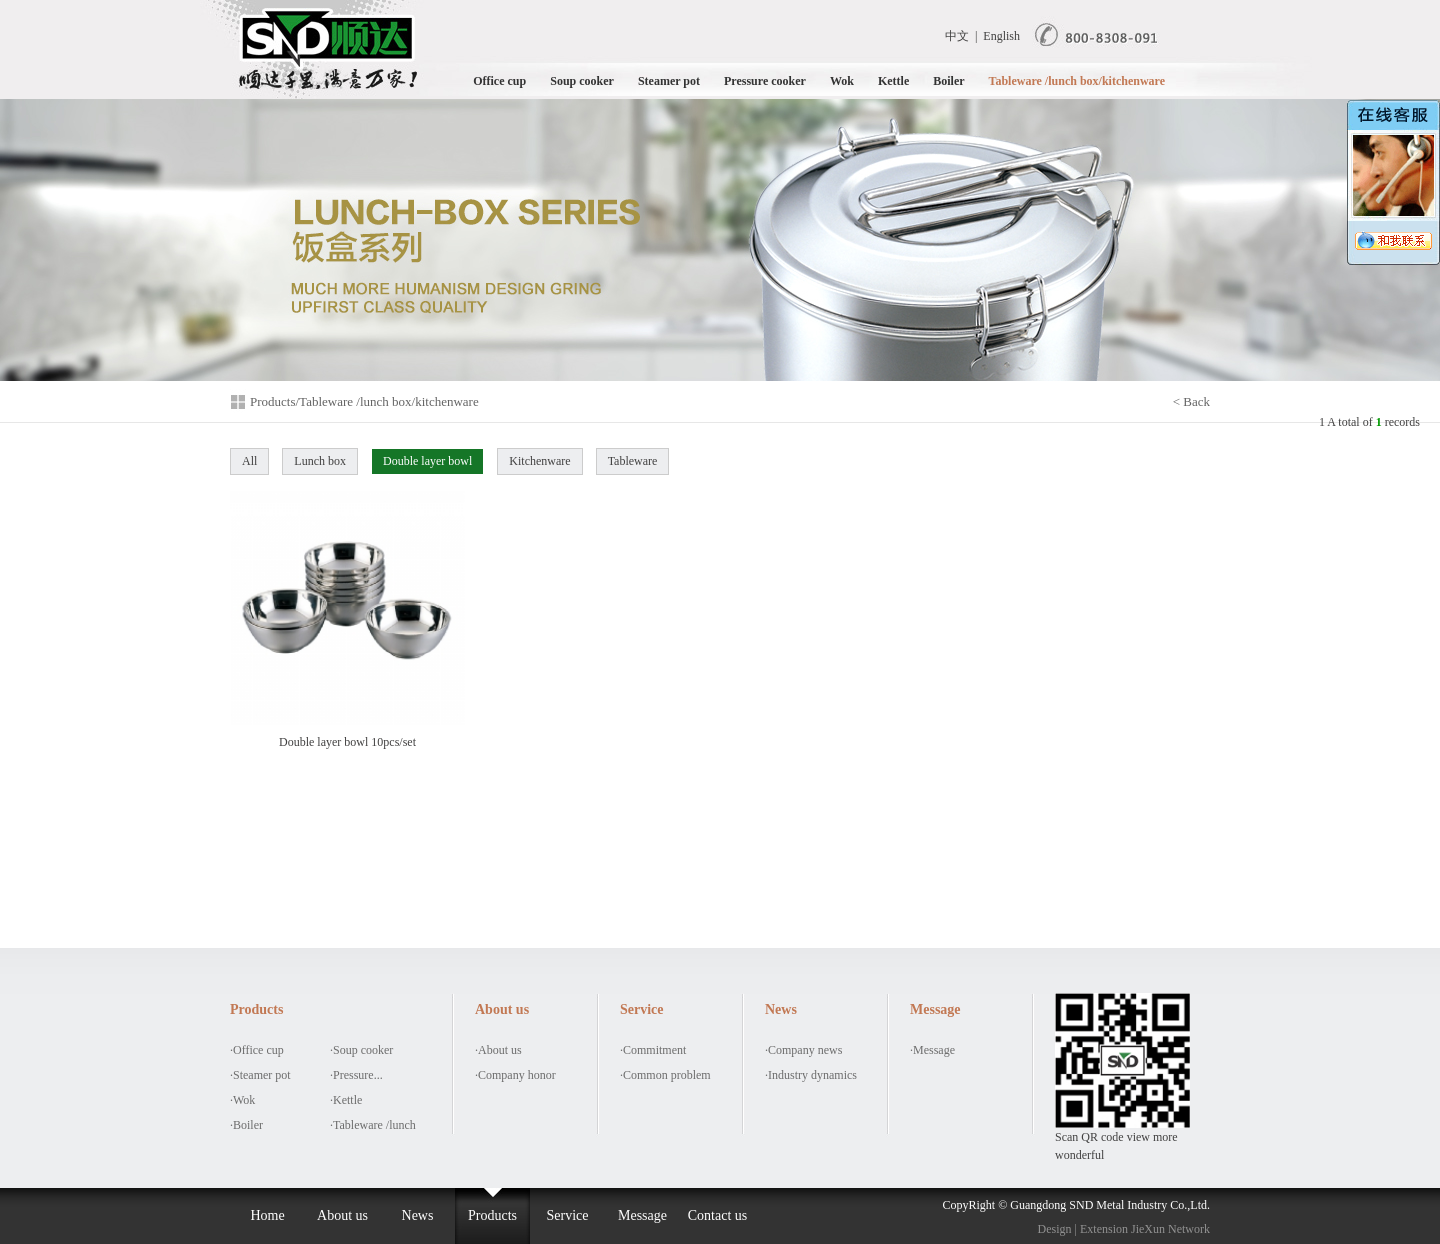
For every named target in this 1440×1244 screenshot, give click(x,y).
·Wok (242, 1100)
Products (492, 1215)
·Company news (803, 1050)
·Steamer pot (260, 1075)
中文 (957, 36)
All (249, 461)
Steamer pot (669, 81)
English (1001, 36)
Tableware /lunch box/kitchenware (1077, 81)
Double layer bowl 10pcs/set (347, 619)
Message (642, 1215)
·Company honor (515, 1075)
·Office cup (257, 1050)
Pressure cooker (765, 81)
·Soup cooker (361, 1050)
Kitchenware (539, 461)
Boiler (948, 81)
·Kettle (346, 1100)
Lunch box (320, 461)
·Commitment (653, 1050)
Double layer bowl (427, 461)
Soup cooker (582, 81)
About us (342, 1215)
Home (267, 1215)
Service (568, 1215)
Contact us (718, 1215)
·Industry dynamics (811, 1075)
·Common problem (665, 1075)
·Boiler (246, 1125)
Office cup (499, 81)
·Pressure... (356, 1075)
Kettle (893, 81)
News (418, 1215)
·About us (498, 1050)
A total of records (1373, 422)
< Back (1191, 401)
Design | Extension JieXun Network (1124, 1229)
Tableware (633, 461)
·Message (932, 1050)
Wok (842, 81)
